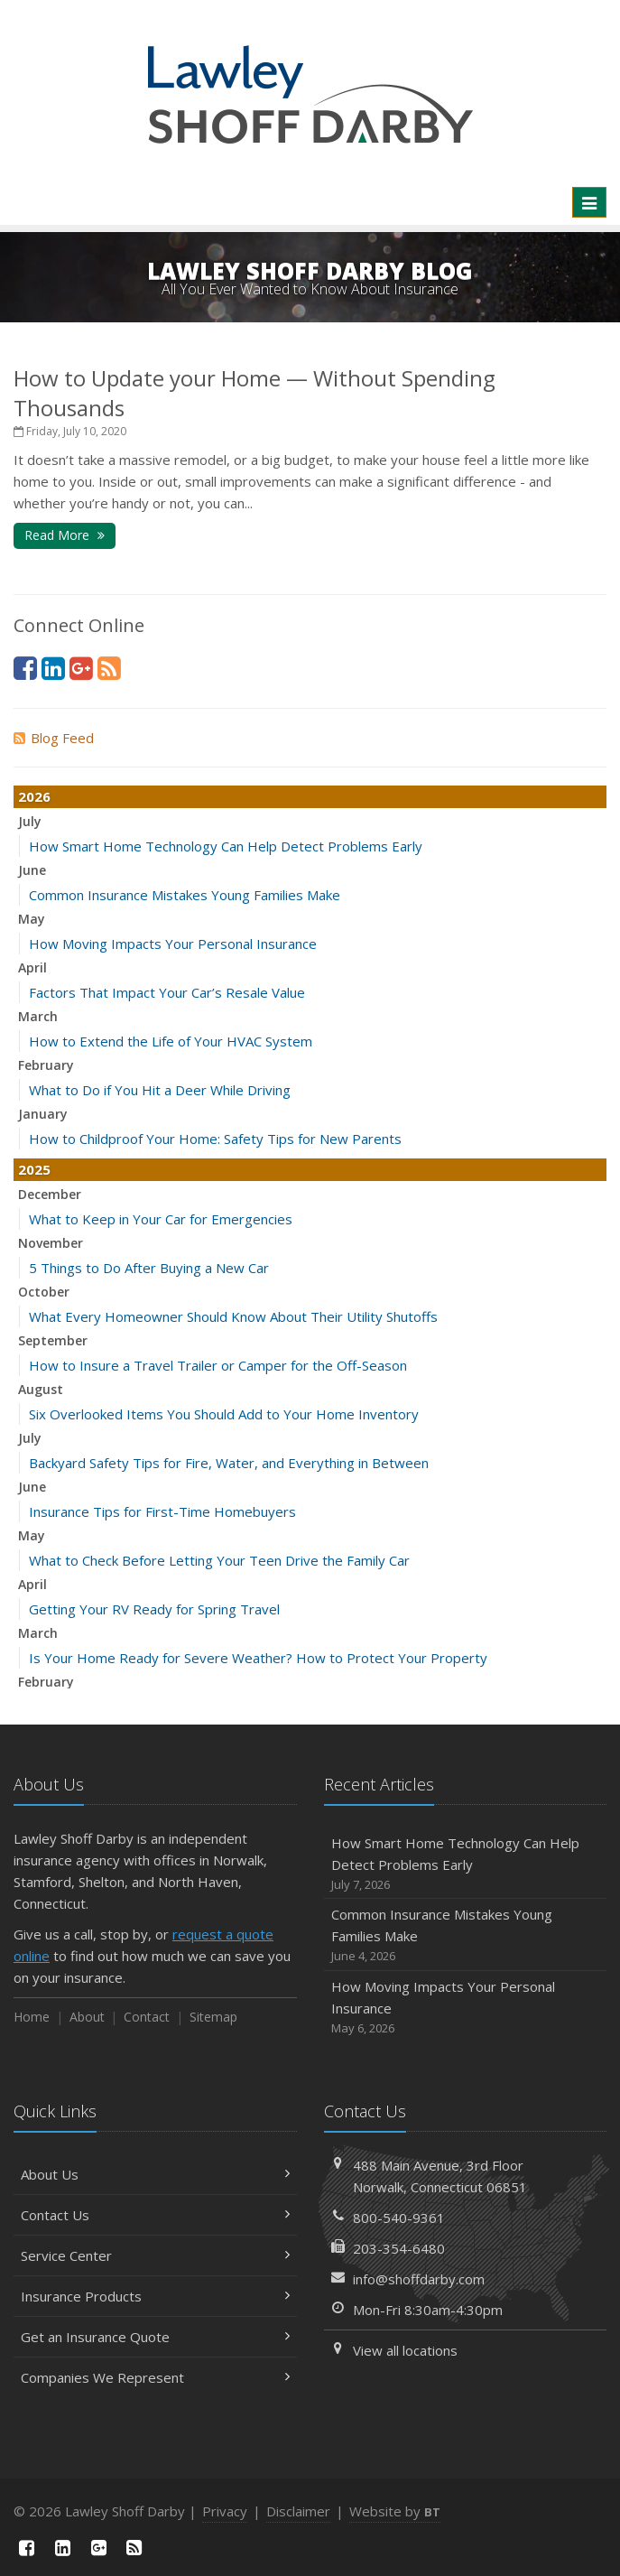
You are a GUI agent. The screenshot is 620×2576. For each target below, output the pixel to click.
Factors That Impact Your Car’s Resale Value (167, 992)
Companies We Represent (155, 2377)
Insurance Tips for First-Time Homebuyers (162, 1511)
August (40, 1389)
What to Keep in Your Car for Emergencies (160, 1219)
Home (32, 2016)
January (43, 1113)
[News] (109, 667)
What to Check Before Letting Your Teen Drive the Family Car (219, 1560)
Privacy (224, 2511)
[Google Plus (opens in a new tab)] (81, 667)
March (38, 1016)
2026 (34, 796)
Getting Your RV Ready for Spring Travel (154, 1609)
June (32, 870)
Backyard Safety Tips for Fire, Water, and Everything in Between (229, 1463)
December (49, 1194)
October (43, 1291)
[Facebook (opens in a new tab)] (25, 667)
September (53, 1340)
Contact (147, 2016)
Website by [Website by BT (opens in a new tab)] (394, 2511)
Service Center (155, 2255)
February (46, 1065)
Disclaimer (298, 2511)
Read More (64, 535)
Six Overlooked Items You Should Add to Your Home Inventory (224, 1414)
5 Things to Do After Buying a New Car (149, 1268)
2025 (34, 1169)
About (87, 2016)
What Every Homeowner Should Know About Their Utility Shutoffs (233, 1316)
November (50, 1242)
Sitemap (213, 2016)
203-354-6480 (399, 2248)
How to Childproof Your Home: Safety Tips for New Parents (215, 1139)
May (31, 918)
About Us (155, 2174)
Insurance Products (155, 2296)
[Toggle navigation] (589, 202)
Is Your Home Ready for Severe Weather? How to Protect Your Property (258, 1658)
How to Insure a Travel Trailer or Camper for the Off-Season (218, 1365)
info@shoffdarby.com (419, 2279)
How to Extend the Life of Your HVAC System (170, 1041)
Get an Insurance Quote (155, 2337)
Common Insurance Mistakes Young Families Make (184, 895)
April (32, 967)
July (30, 821)
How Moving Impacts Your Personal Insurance (173, 944)
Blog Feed (54, 738)
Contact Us (155, 2215)
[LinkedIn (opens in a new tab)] (53, 667)
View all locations (405, 2350)
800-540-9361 (399, 2218)
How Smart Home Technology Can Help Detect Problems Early (225, 846)
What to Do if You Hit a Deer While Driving (160, 1090)
